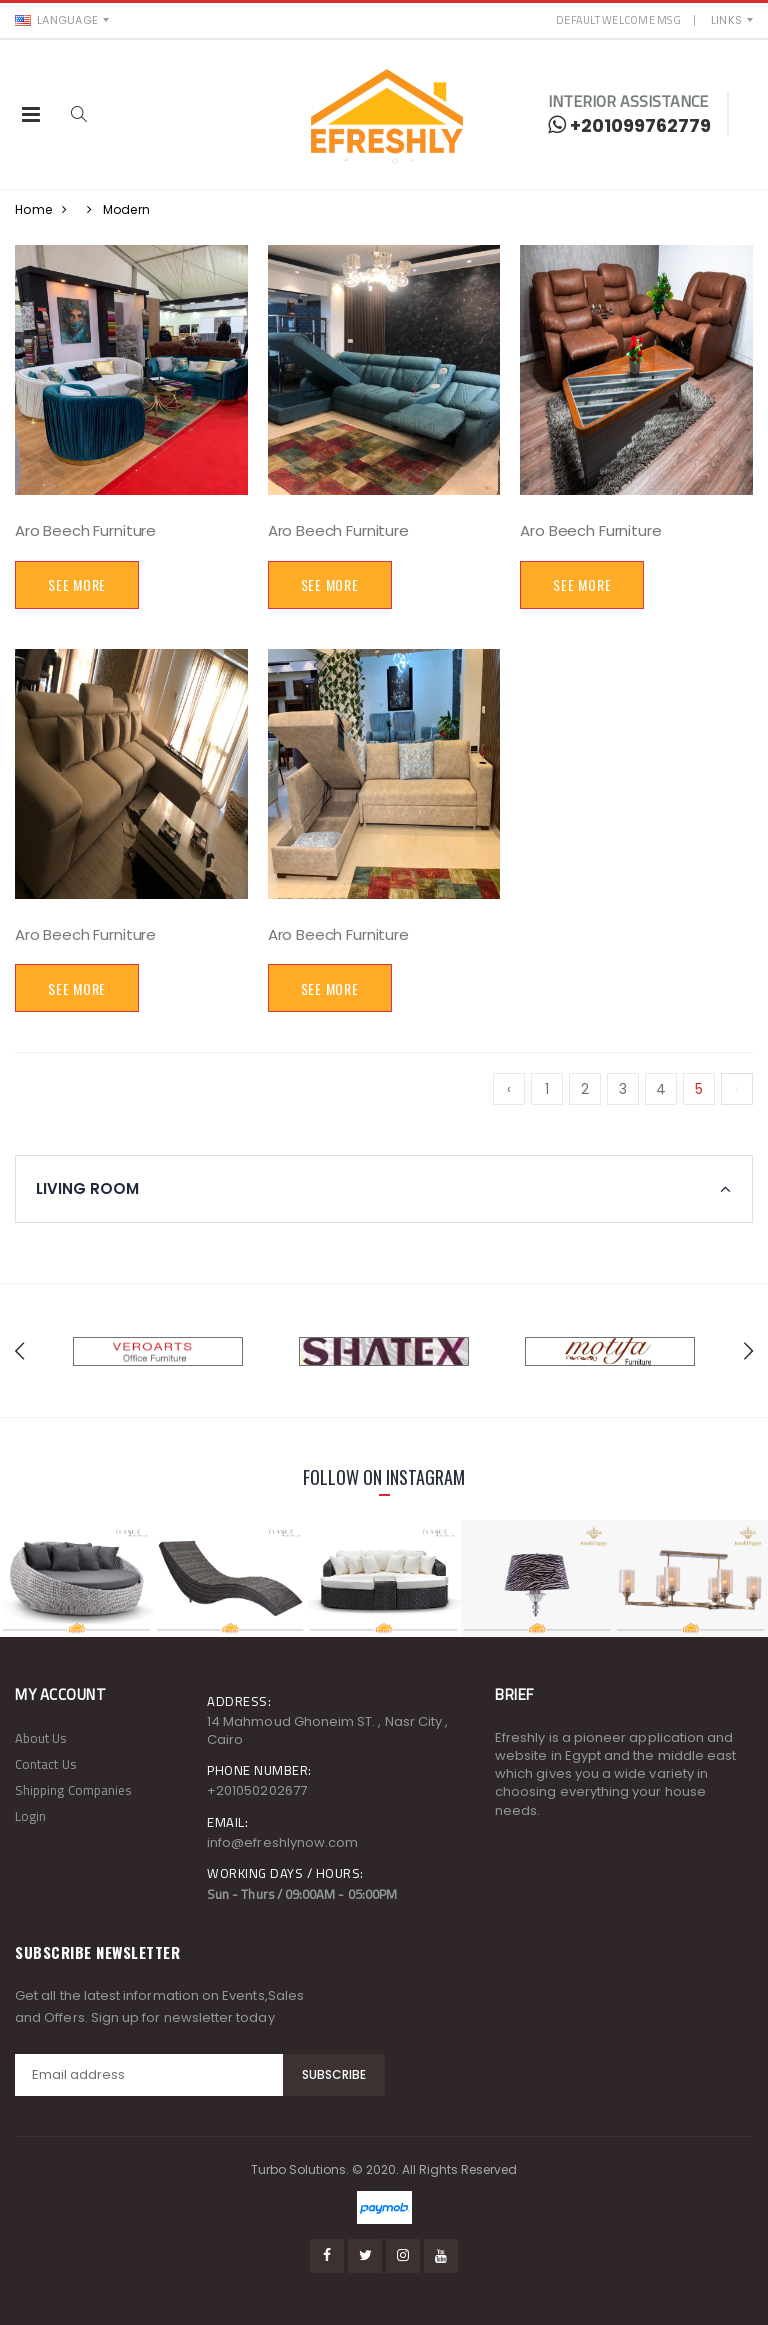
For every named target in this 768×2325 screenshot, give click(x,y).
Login (30, 1816)
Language (56, 20)
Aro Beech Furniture (85, 530)
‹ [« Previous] (509, 1089)
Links (726, 20)
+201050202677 (257, 1790)
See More (77, 584)
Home (33, 209)
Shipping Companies (73, 1790)
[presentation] (19, 1351)
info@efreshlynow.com (282, 1842)
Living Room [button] (87, 1189)
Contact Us (45, 1764)
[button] (78, 114)
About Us (41, 1738)
